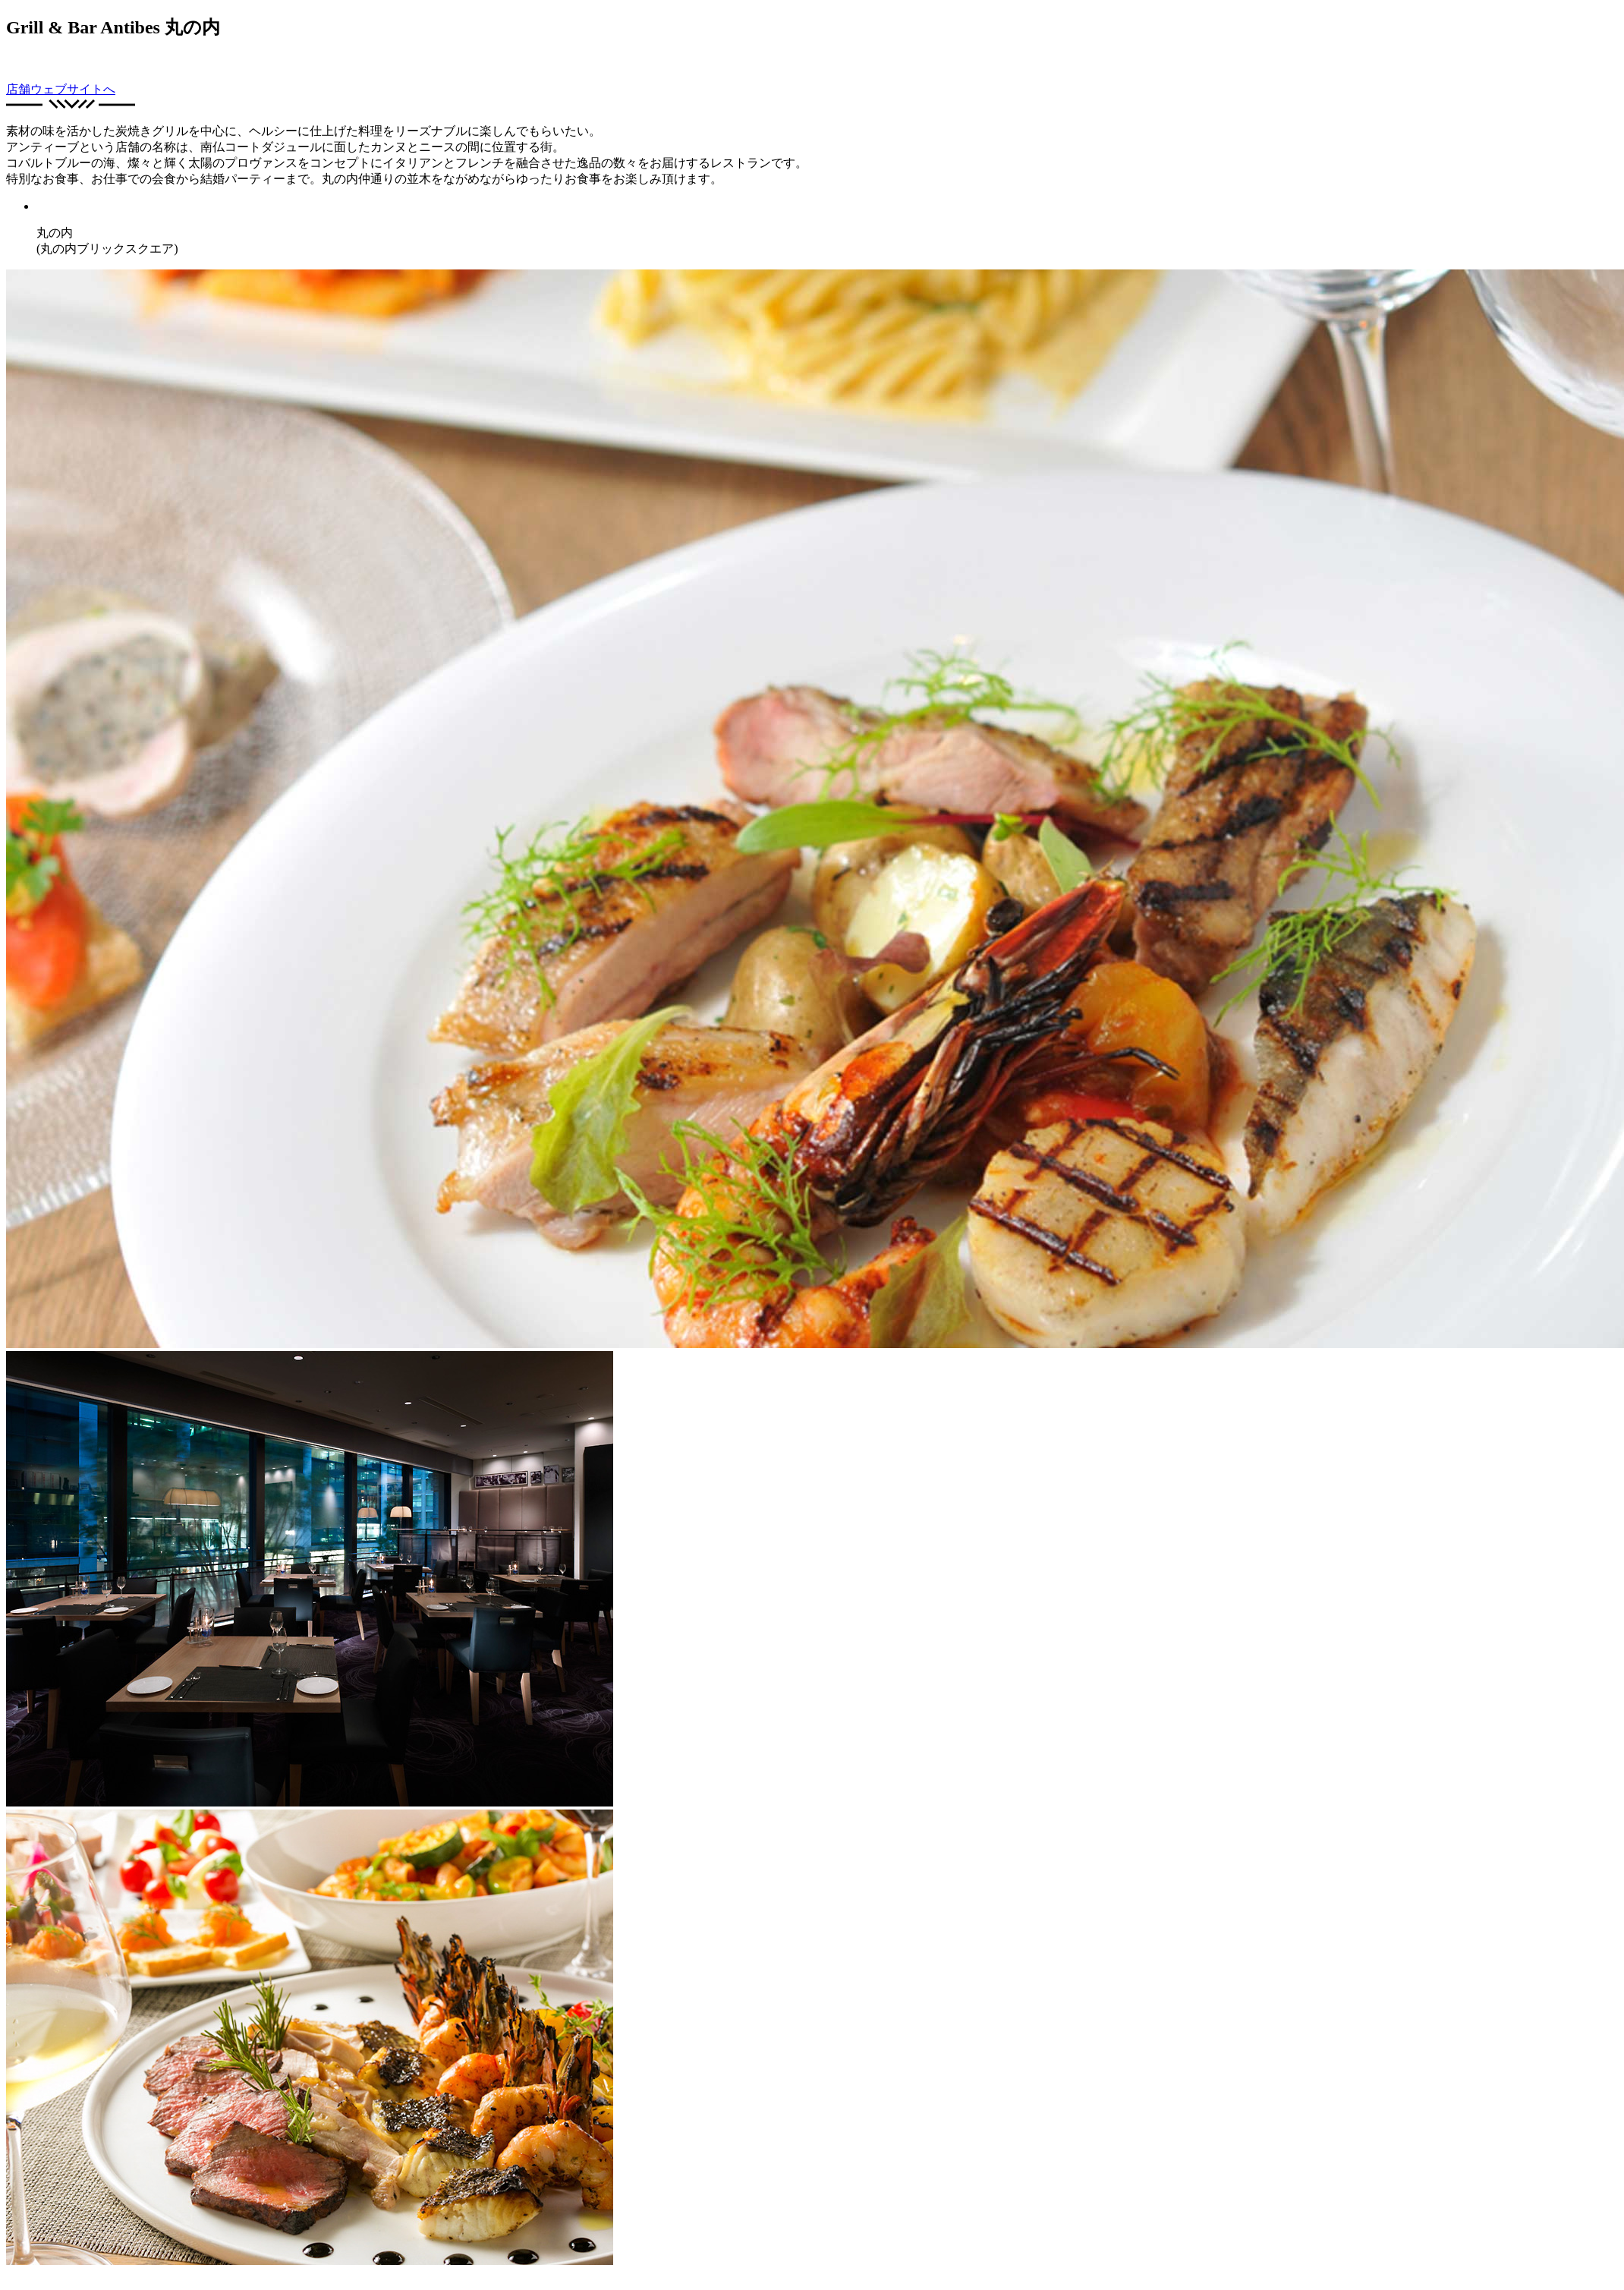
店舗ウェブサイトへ (60, 89)
